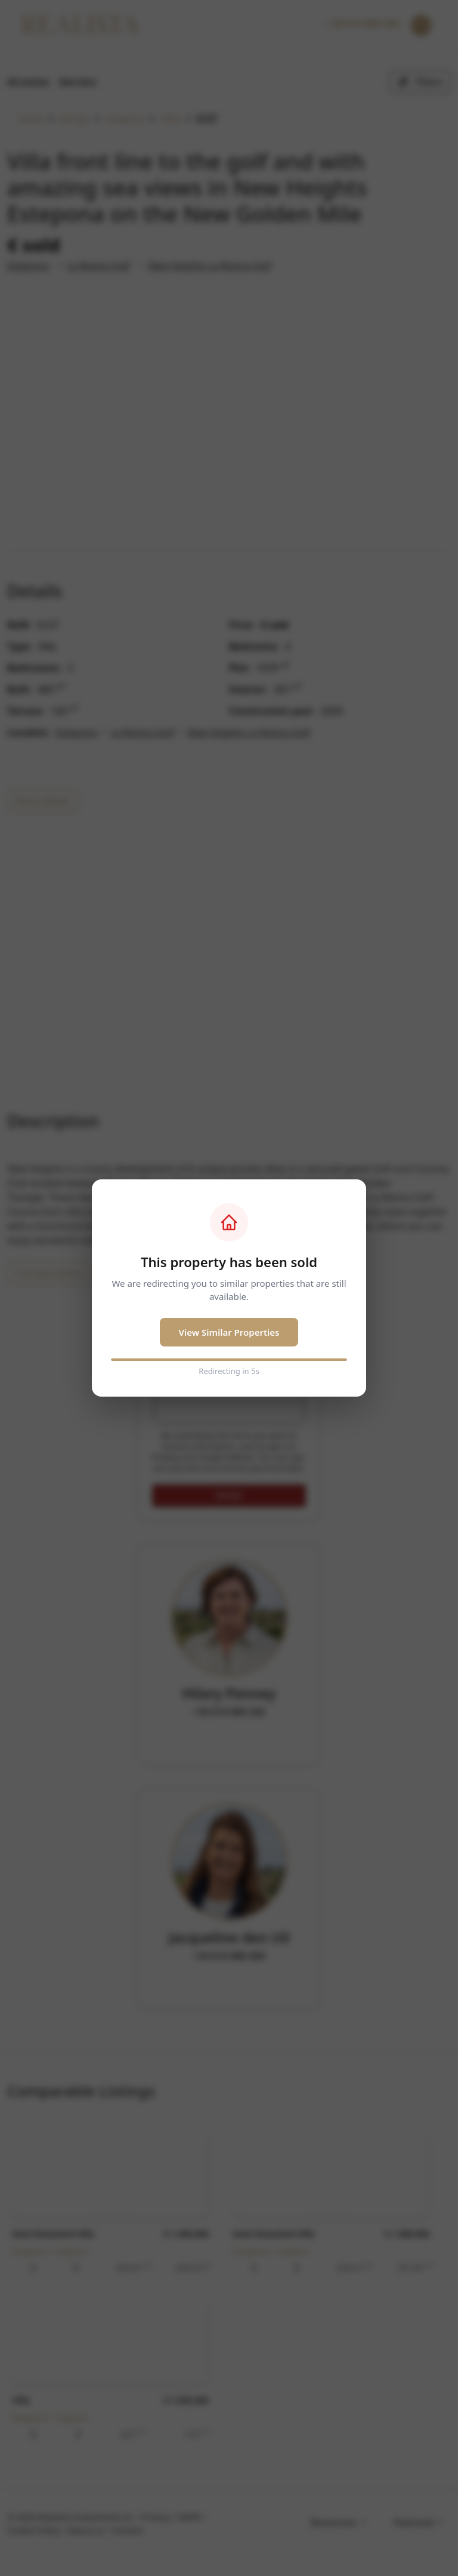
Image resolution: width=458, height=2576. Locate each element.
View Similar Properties (229, 1332)
